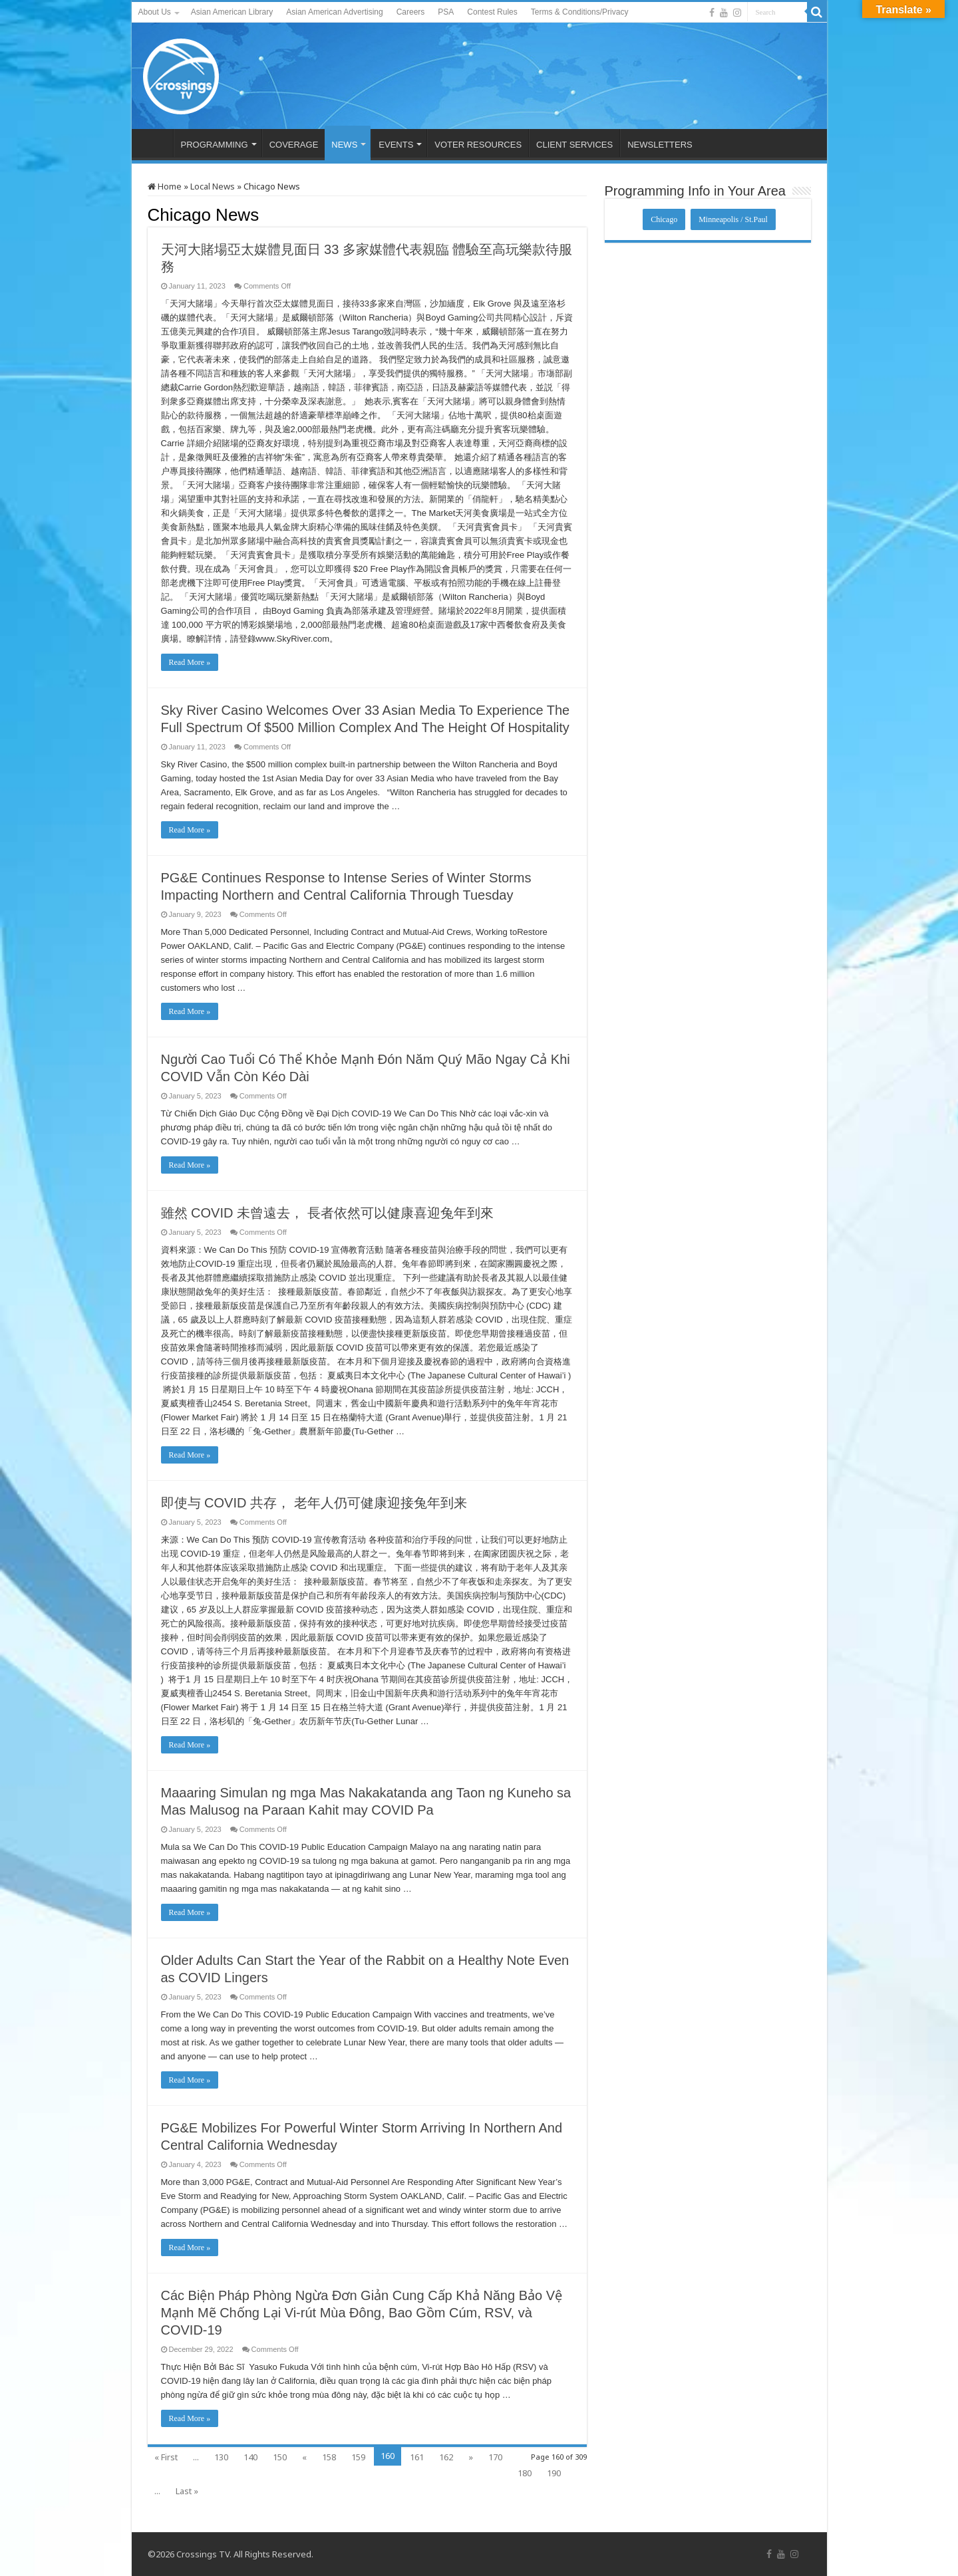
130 (221, 2457)
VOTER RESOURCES (478, 145)
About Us (154, 12)
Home (165, 186)
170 (495, 2457)
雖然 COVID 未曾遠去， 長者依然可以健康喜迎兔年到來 (327, 1213)
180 (525, 2473)
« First (166, 2457)
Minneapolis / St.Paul (733, 219)
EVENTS (396, 145)
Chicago (664, 219)
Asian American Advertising (334, 12)
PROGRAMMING (214, 145)
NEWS (344, 145)
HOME (155, 143)
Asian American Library (232, 12)
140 (250, 2457)
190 (554, 2473)
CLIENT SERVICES (574, 145)
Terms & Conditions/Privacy (580, 12)
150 (280, 2457)
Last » (187, 2491)
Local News (212, 186)
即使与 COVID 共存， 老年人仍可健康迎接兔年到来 (314, 1502)
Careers (411, 12)
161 (417, 2457)
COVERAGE (294, 145)
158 (329, 2457)
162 (446, 2457)
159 (358, 2457)
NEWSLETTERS (660, 145)
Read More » (190, 662)
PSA (446, 12)
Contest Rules (492, 12)
